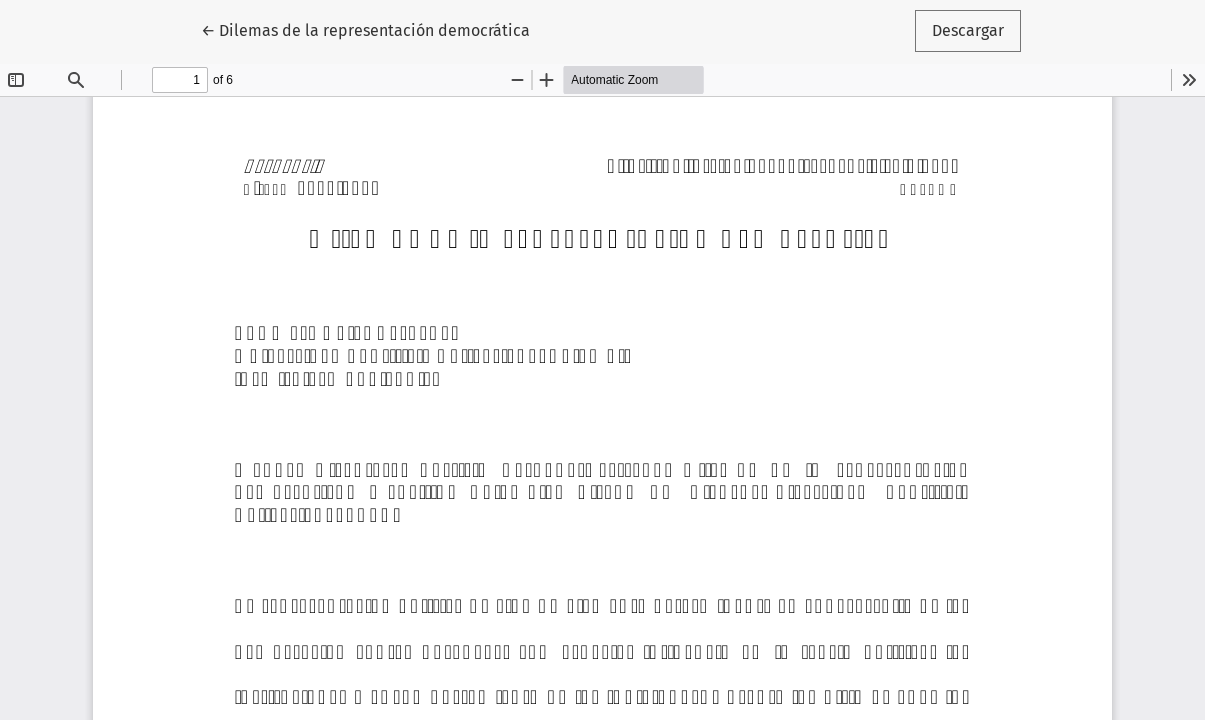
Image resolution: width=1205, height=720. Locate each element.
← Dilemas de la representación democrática (365, 29)
